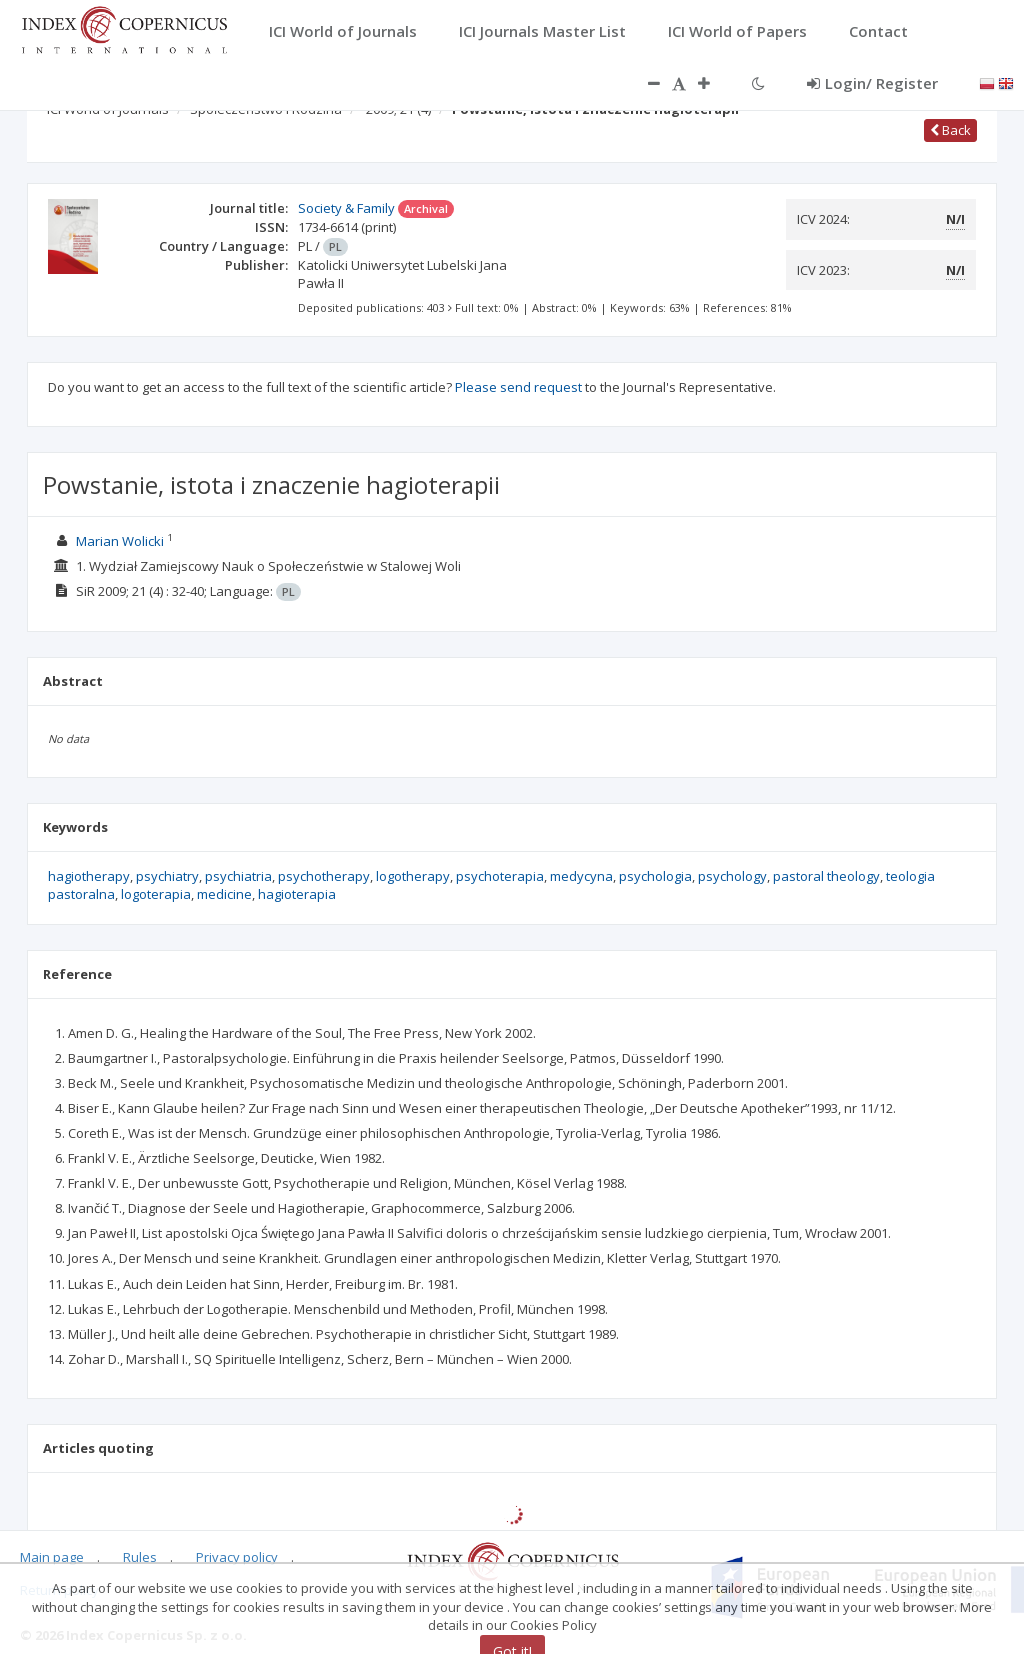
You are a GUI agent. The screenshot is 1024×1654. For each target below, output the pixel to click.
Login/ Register (872, 83)
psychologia (655, 876)
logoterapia (156, 894)
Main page (52, 1557)
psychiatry (167, 876)
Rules (140, 1557)
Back (950, 130)
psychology (732, 876)
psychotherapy (324, 876)
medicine (224, 894)
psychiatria (238, 876)
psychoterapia (500, 876)
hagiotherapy (89, 876)
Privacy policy (237, 1557)
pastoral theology (826, 876)
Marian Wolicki (120, 541)
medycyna (581, 876)
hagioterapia (297, 894)
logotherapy (413, 876)
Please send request (518, 387)
